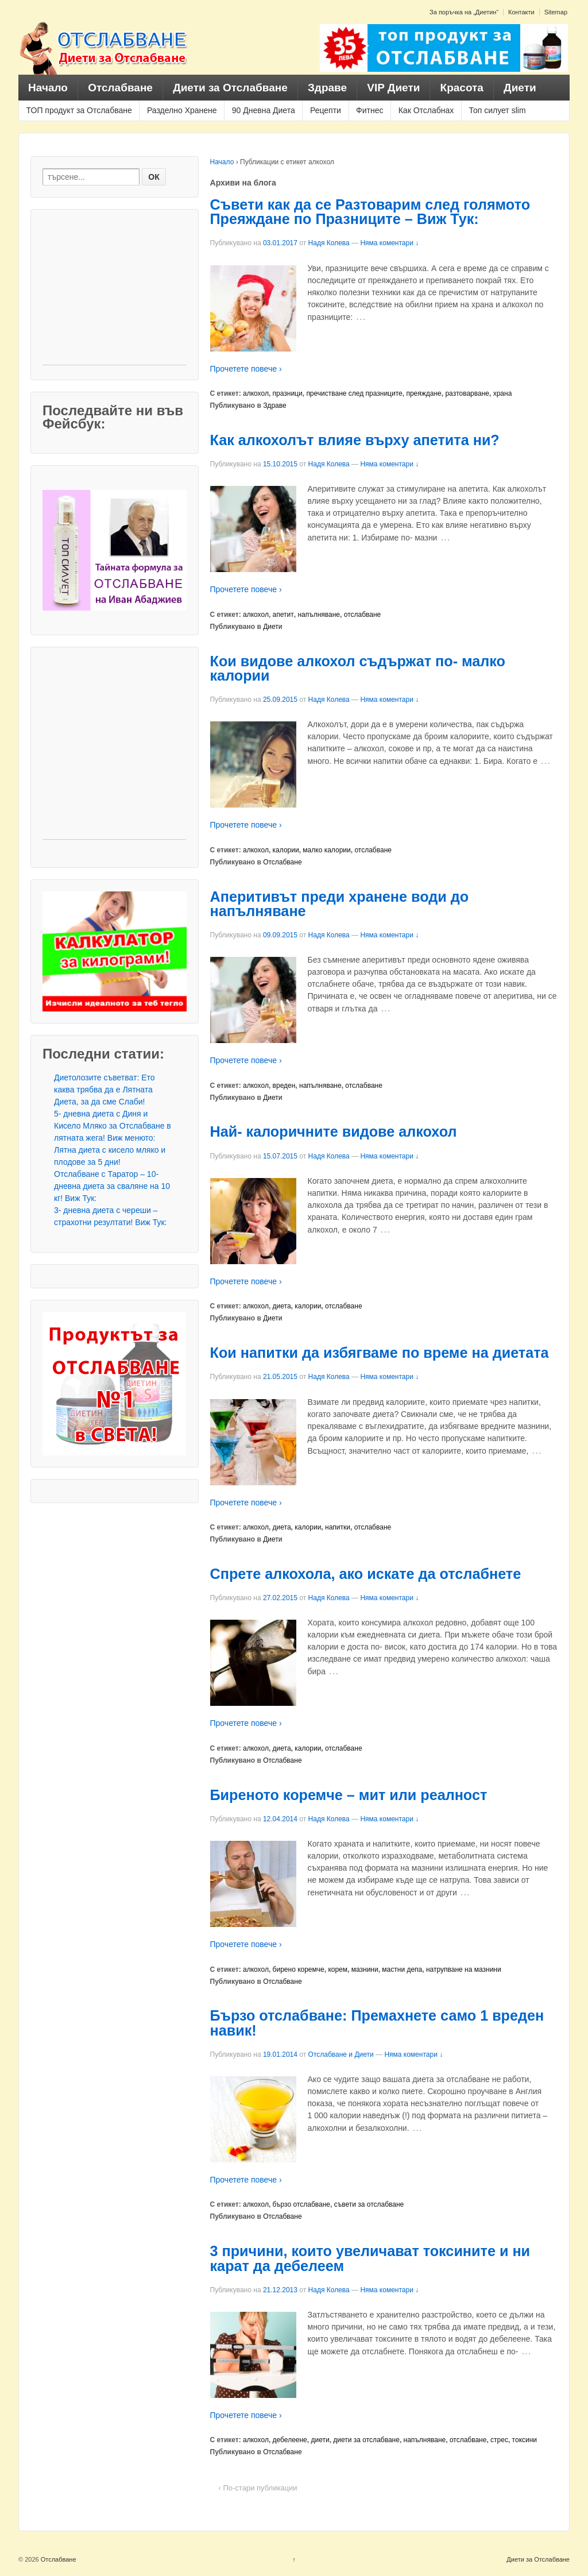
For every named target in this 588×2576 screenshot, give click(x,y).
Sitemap (555, 12)
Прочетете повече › (246, 368)
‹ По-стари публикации (258, 2488)
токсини (524, 2440)
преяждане (423, 393)
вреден (284, 1086)
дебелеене (290, 2440)
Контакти (521, 12)
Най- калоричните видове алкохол (333, 1131)
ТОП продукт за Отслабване (79, 110)
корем (337, 1969)
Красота (461, 88)
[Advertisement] (114, 293)
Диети (520, 88)
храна (502, 393)
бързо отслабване (301, 2204)
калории (286, 850)
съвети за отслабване (369, 2204)
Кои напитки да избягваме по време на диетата (379, 1353)
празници (288, 393)
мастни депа (402, 1969)
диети (320, 2440)
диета (282, 1306)
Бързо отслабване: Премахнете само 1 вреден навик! (377, 2022)
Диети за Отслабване (230, 88)
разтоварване (467, 393)
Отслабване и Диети (341, 2054)
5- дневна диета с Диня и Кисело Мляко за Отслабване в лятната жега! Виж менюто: (112, 1125)
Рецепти (325, 110)
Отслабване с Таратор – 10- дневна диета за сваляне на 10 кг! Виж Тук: (112, 1186)
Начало (48, 88)
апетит (283, 615)
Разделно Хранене (182, 110)
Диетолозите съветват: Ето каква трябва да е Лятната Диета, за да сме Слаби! (104, 1089)
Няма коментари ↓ (389, 243)
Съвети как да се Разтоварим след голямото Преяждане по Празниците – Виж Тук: (370, 211)
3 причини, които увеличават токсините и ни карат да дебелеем (370, 2258)
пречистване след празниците (354, 393)
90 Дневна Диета (263, 110)
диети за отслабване (366, 2440)
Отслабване (120, 88)
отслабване (362, 615)
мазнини (364, 1969)
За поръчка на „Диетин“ (464, 12)
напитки (337, 1527)
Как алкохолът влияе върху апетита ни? (355, 440)
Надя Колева (329, 243)
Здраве (327, 88)
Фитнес (369, 110)
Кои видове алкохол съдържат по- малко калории (358, 668)
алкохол (256, 393)
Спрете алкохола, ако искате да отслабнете (365, 1574)
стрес (499, 2440)
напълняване (318, 615)
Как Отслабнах (426, 110)
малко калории (326, 850)
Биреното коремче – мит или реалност (349, 1795)
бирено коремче (298, 1969)
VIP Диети (393, 88)
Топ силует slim (497, 110)
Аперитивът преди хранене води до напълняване (339, 904)
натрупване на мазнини (463, 1969)
